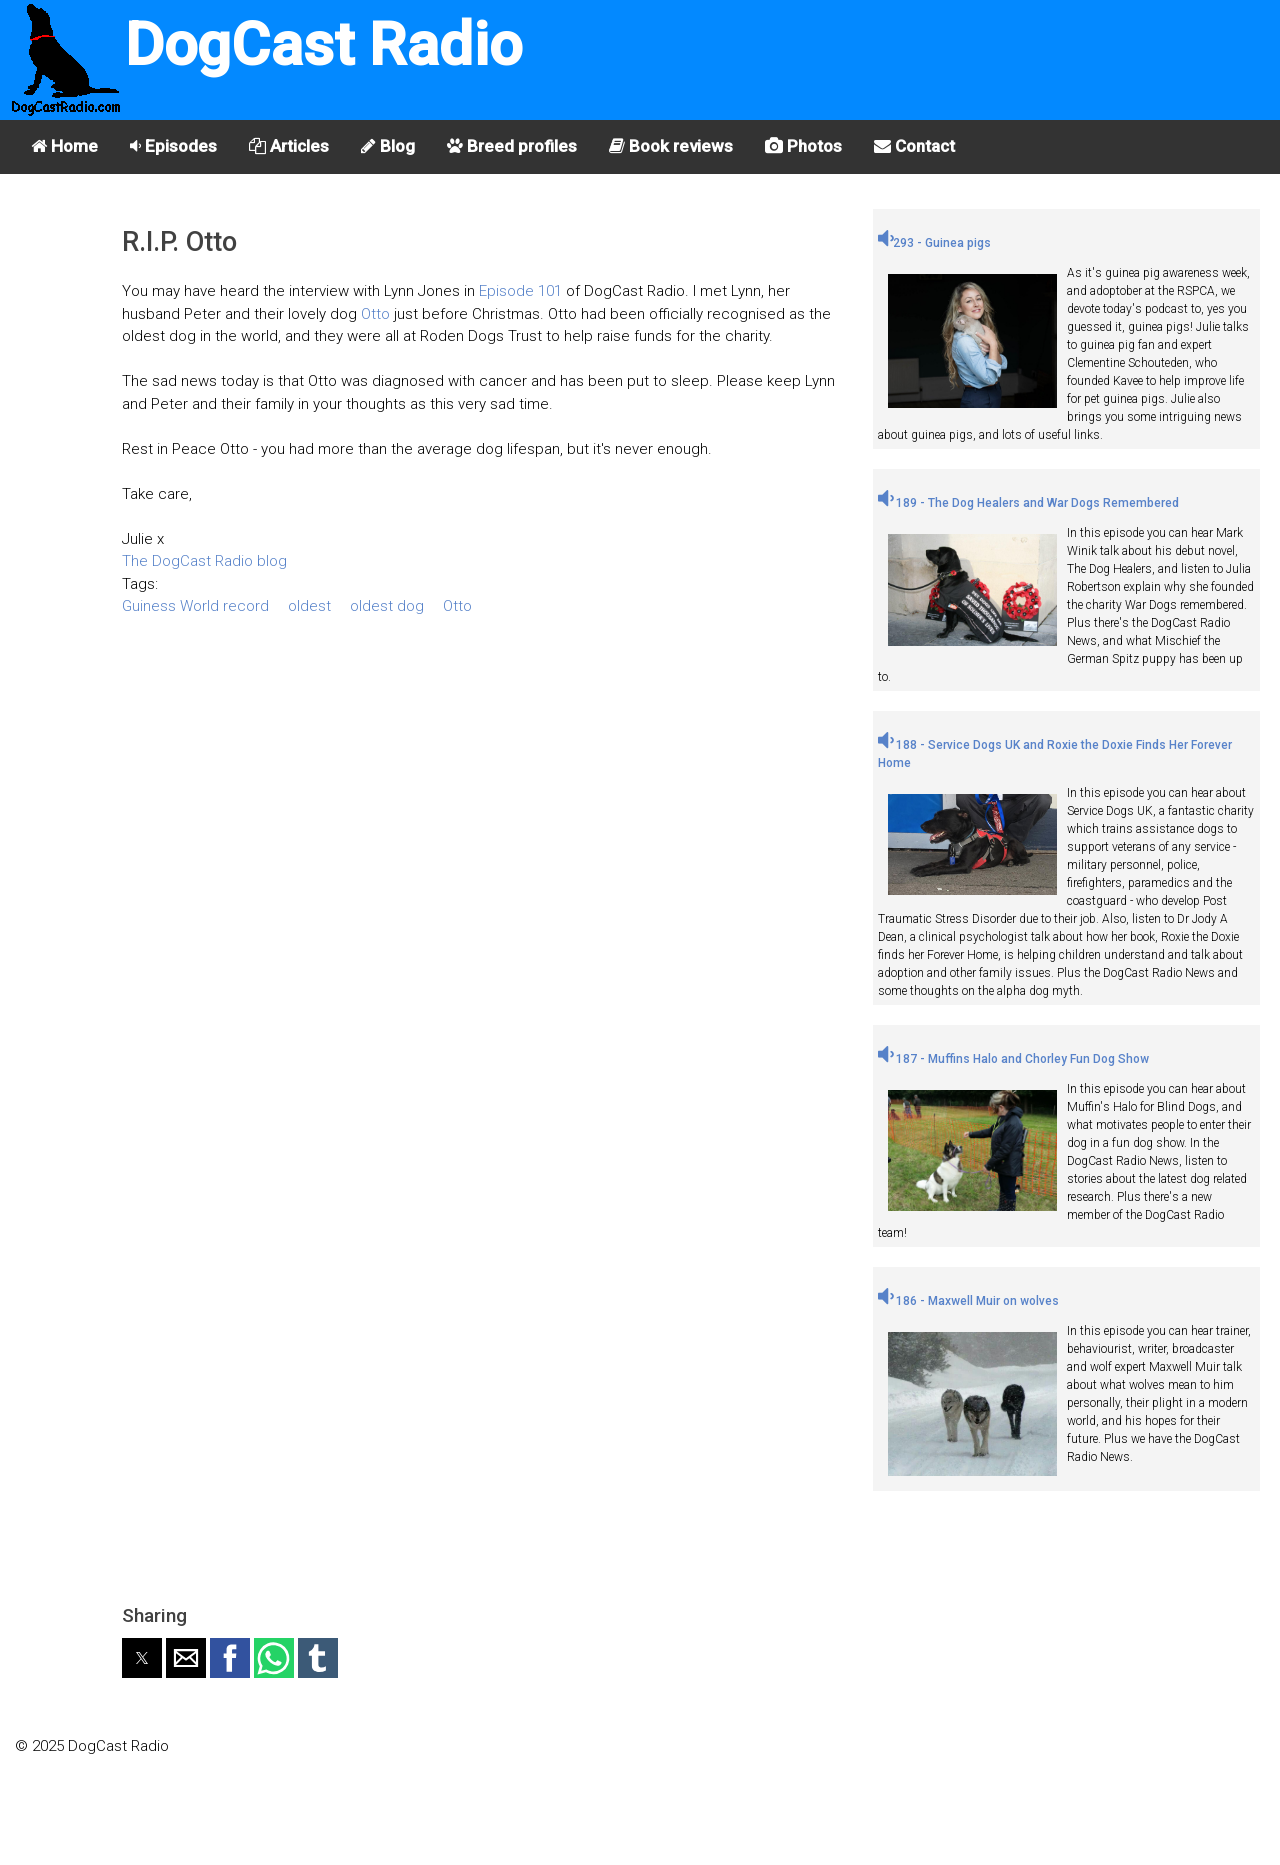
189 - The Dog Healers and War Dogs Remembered (1028, 503)
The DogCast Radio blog (204, 561)
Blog (388, 146)
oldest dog (387, 606)
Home (64, 146)
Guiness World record (195, 606)
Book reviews (671, 146)
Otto (375, 314)
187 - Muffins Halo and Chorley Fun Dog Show (1013, 1059)
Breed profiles (512, 146)
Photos (803, 146)
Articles (289, 146)
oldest (309, 606)
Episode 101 (520, 291)
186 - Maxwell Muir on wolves (968, 1301)
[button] (142, 1658)
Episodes (173, 146)
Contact (914, 146)
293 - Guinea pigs (934, 243)
